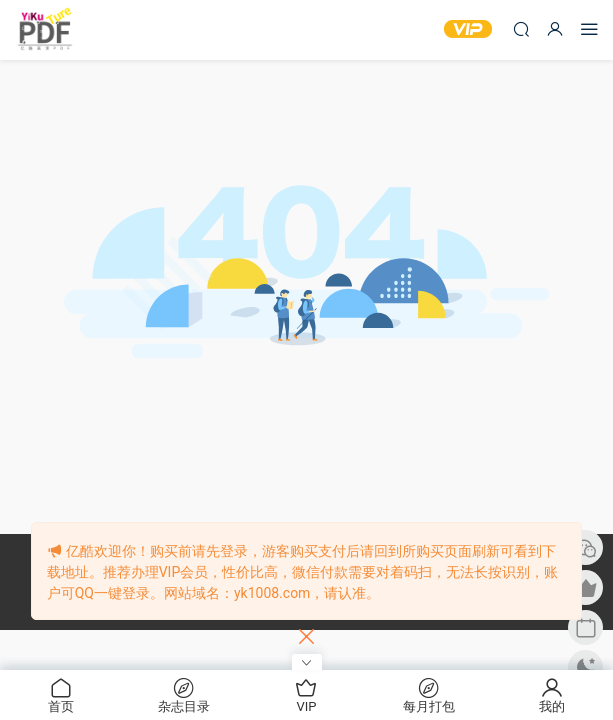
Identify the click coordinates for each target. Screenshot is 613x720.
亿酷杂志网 (45, 30)
